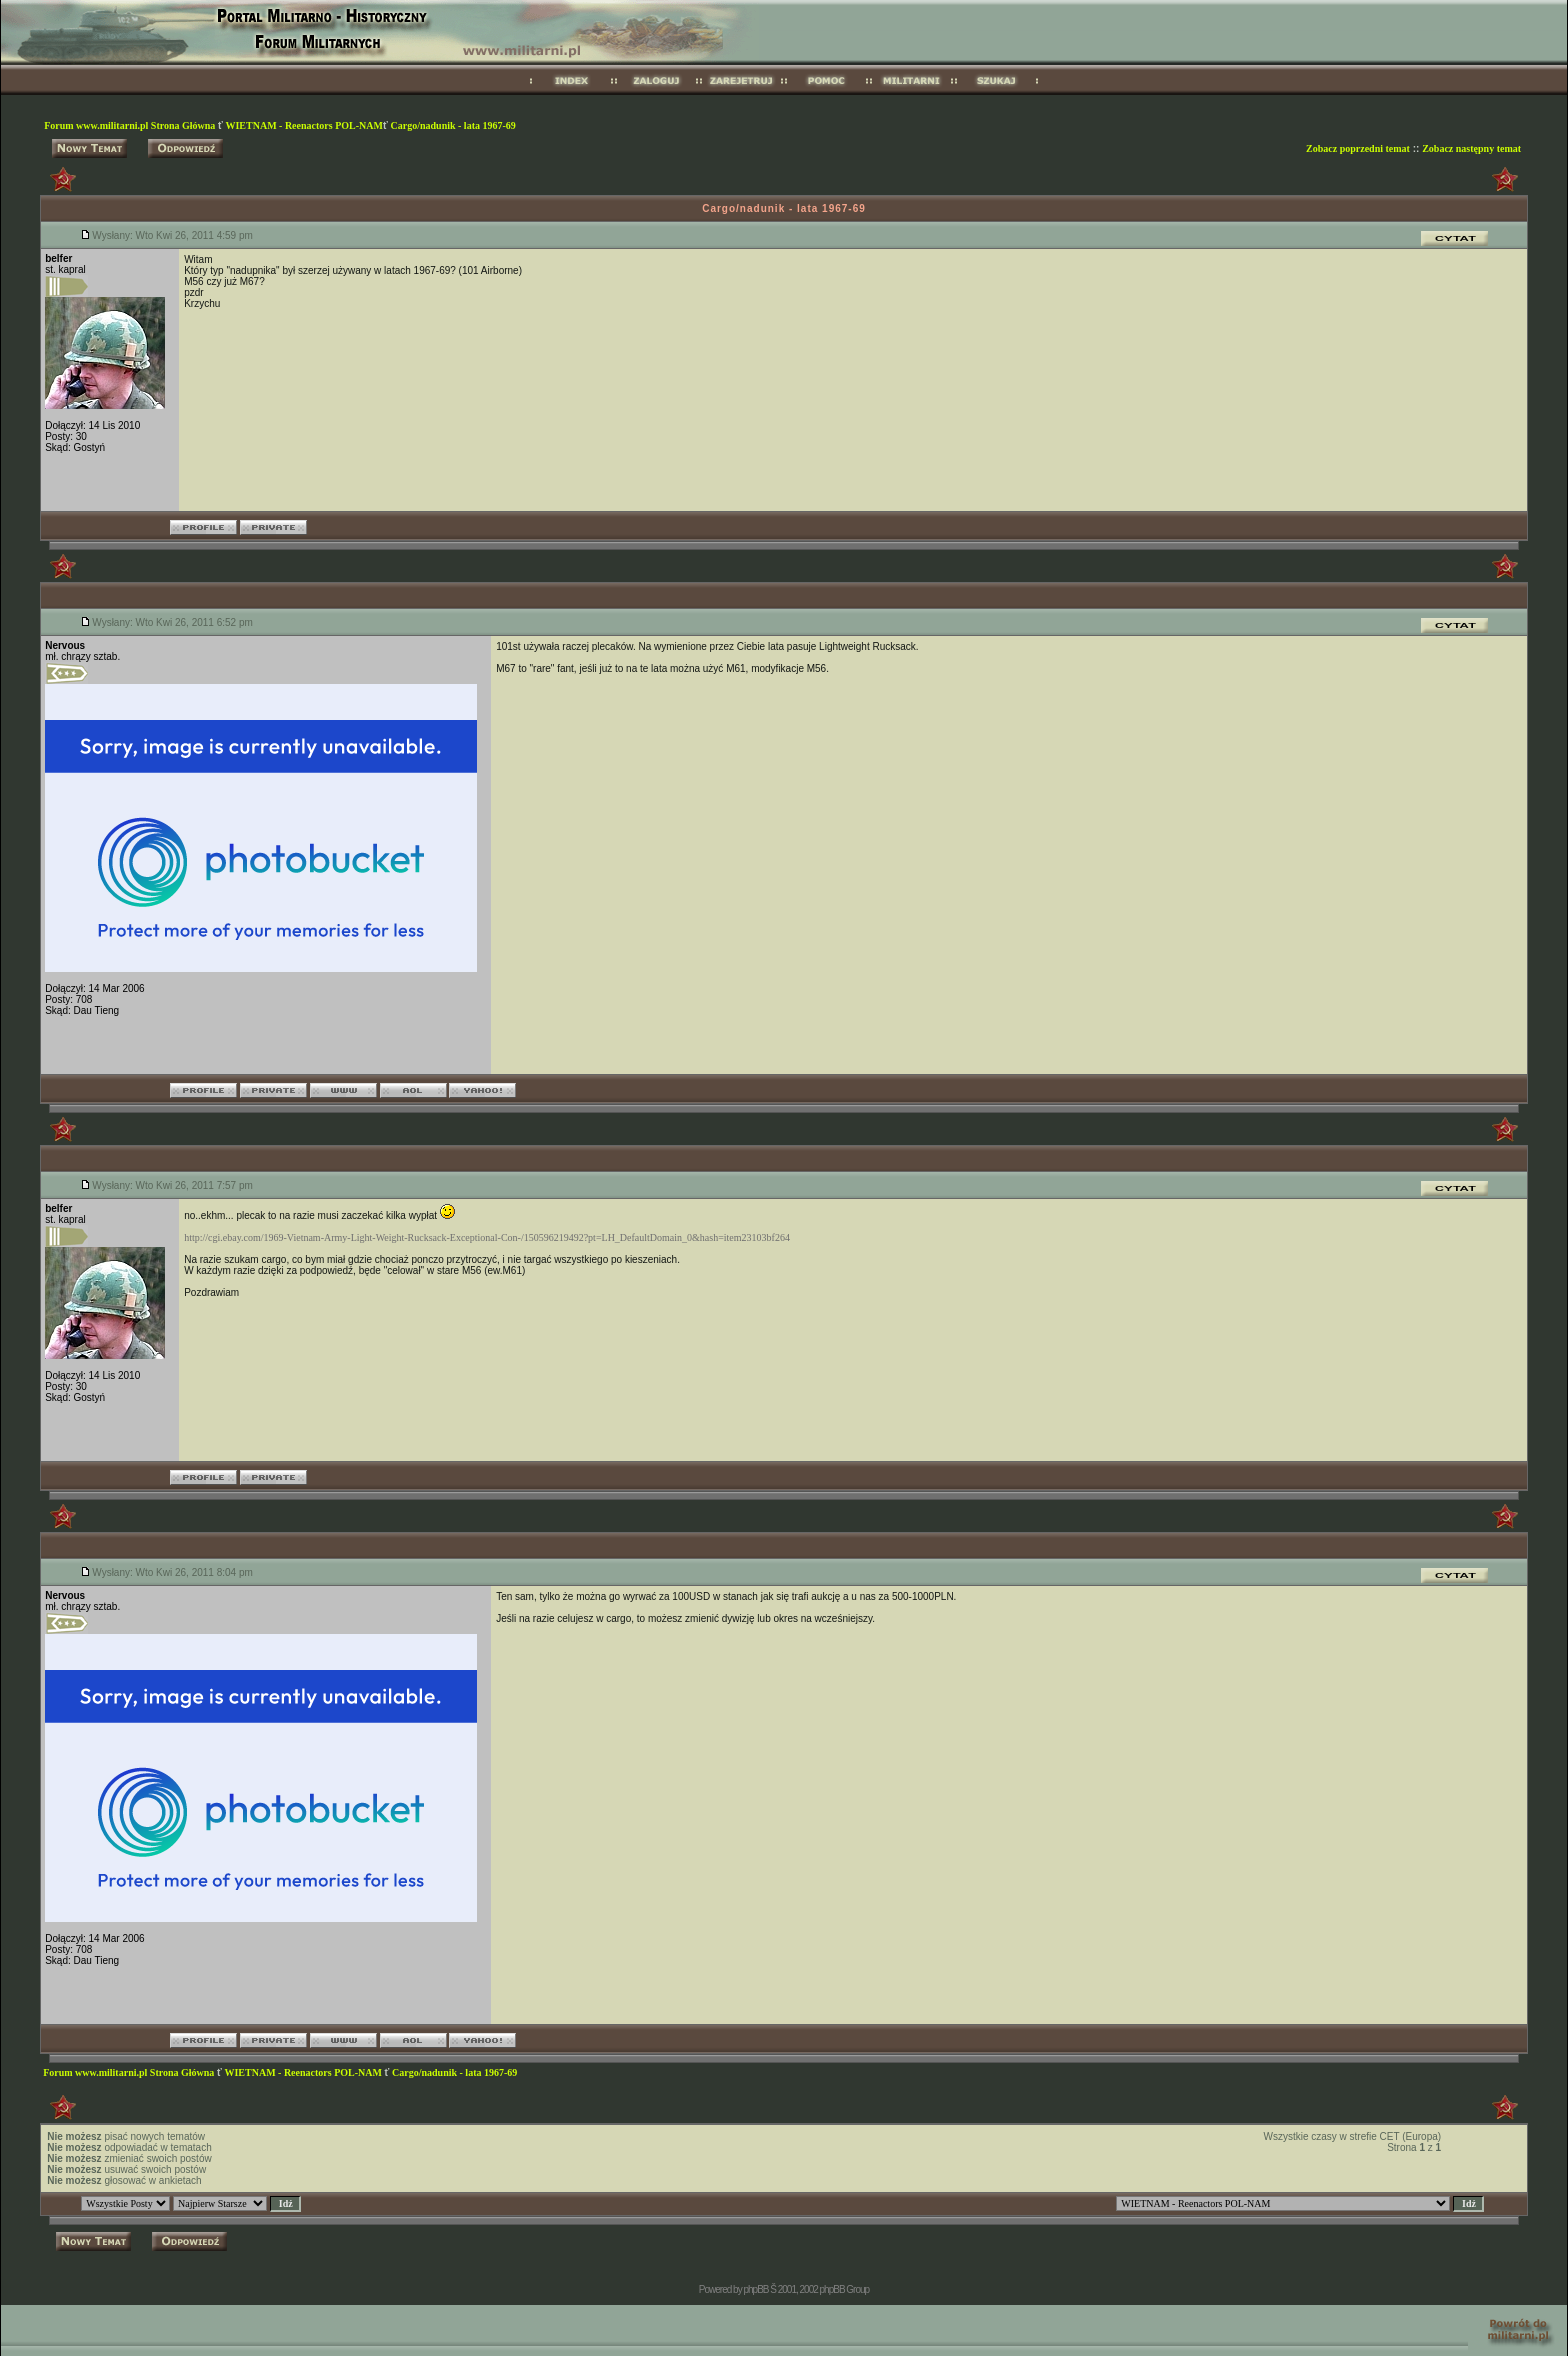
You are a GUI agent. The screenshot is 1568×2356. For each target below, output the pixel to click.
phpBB (755, 2289)
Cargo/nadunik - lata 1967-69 (453, 125)
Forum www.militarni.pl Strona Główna (131, 125)
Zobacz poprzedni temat (1358, 148)
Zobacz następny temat (1471, 148)
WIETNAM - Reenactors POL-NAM (303, 125)
